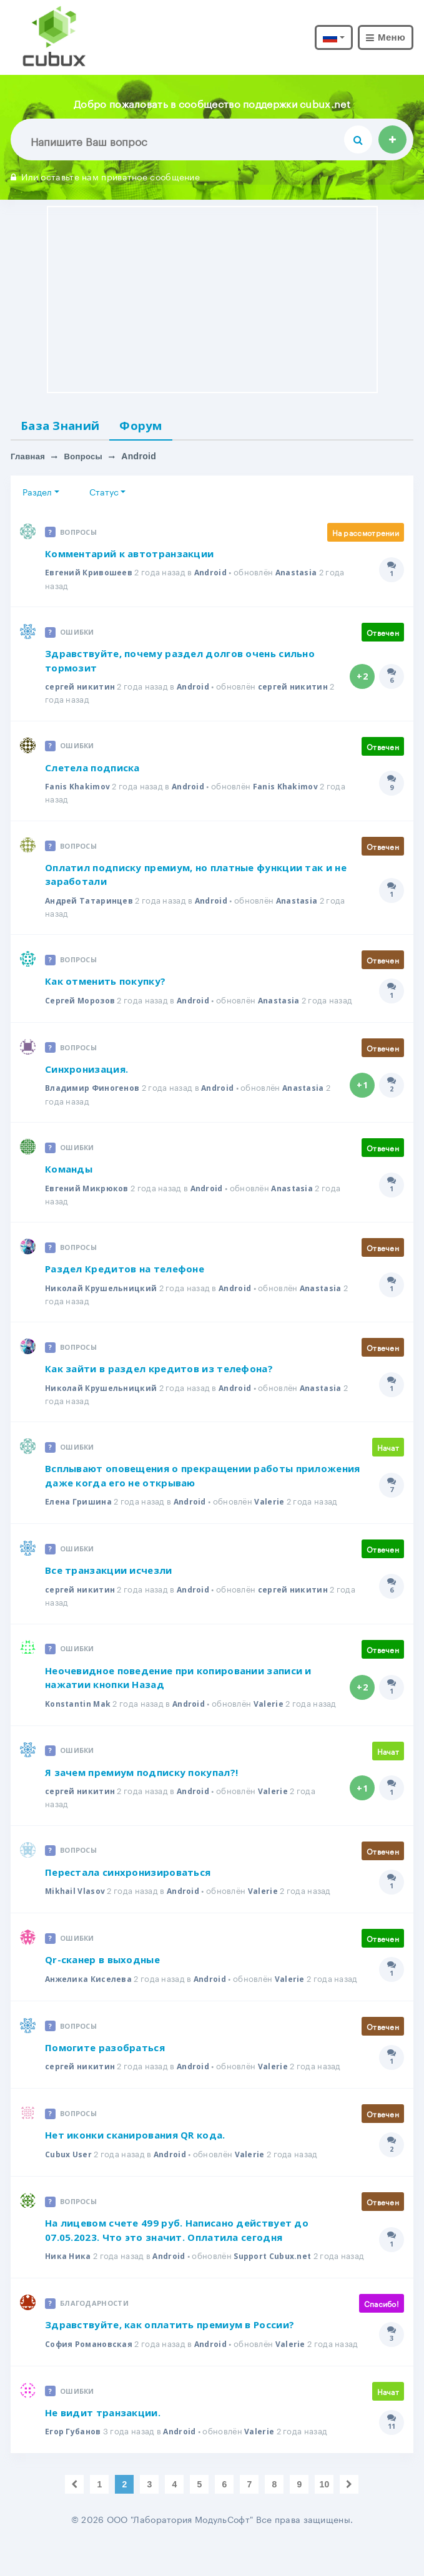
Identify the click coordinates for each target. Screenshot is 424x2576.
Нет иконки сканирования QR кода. (135, 2153)
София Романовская (90, 2375)
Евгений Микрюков (88, 1192)
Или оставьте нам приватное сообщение (105, 176)
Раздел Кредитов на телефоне (124, 1273)
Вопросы (86, 459)
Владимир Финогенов (95, 1091)
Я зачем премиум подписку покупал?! (141, 1789)
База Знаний (66, 426)
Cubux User (70, 2172)
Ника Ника (68, 2274)
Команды (68, 1172)
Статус (104, 493)
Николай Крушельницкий (103, 1291)
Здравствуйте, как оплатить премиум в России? (169, 2355)
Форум (156, 426)
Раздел (37, 493)
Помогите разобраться (105, 2065)
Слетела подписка (92, 770)
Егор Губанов (75, 2463)
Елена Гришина (80, 1506)
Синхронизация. (86, 1072)
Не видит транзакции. (102, 2443)
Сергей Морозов (82, 1003)
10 (324, 2516)
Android (214, 574)
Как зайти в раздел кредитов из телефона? (159, 1373)
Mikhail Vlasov (76, 1909)
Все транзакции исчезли (108, 1575)
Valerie (275, 1506)
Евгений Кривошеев (90, 574)
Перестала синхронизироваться (127, 1889)
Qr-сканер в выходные (102, 1977)
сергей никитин (81, 689)
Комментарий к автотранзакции (129, 556)
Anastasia (303, 574)
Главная (29, 459)
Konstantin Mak (80, 1708)
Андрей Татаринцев (91, 903)
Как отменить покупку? (105, 984)
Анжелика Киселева (90, 1997)
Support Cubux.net (280, 2274)
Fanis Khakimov (78, 789)
